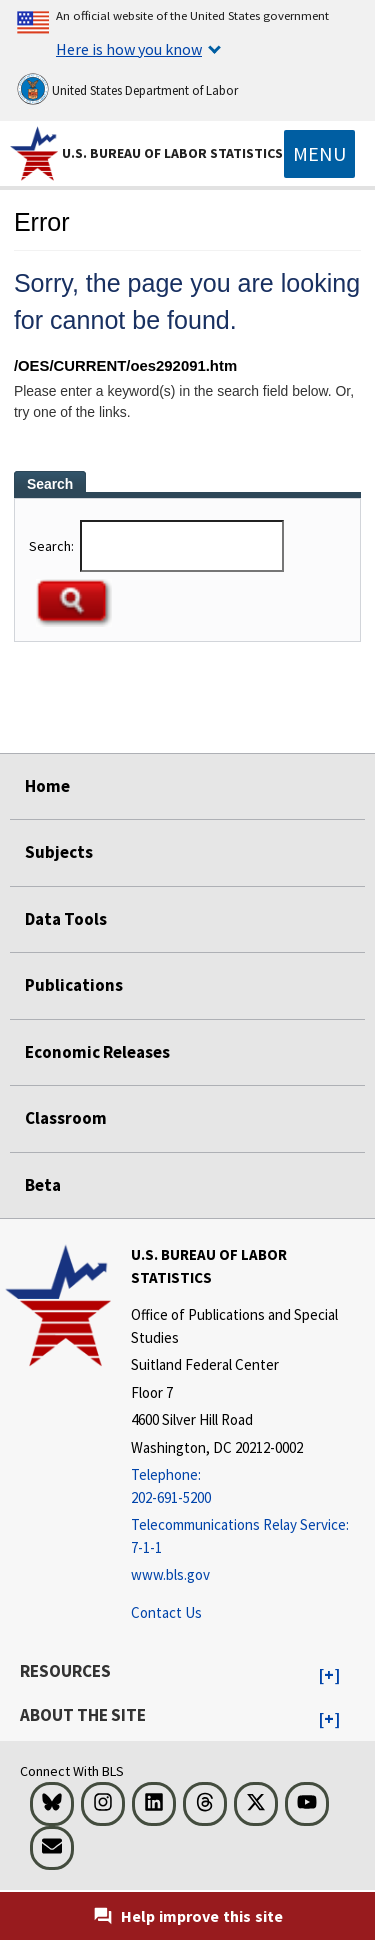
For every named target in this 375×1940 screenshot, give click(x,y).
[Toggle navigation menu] (319, 154)
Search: (53, 546)
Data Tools (66, 919)
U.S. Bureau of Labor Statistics (172, 153)
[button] (329, 1676)
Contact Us (166, 1612)
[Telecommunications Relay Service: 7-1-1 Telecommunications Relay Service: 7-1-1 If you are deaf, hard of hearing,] (250, 1536)
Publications (74, 985)
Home (47, 786)
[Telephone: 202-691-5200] (250, 1486)
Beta (43, 1185)
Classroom (66, 1118)
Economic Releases (97, 1052)
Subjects (59, 852)
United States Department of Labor (127, 89)
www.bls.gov (170, 1574)
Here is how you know (129, 49)
